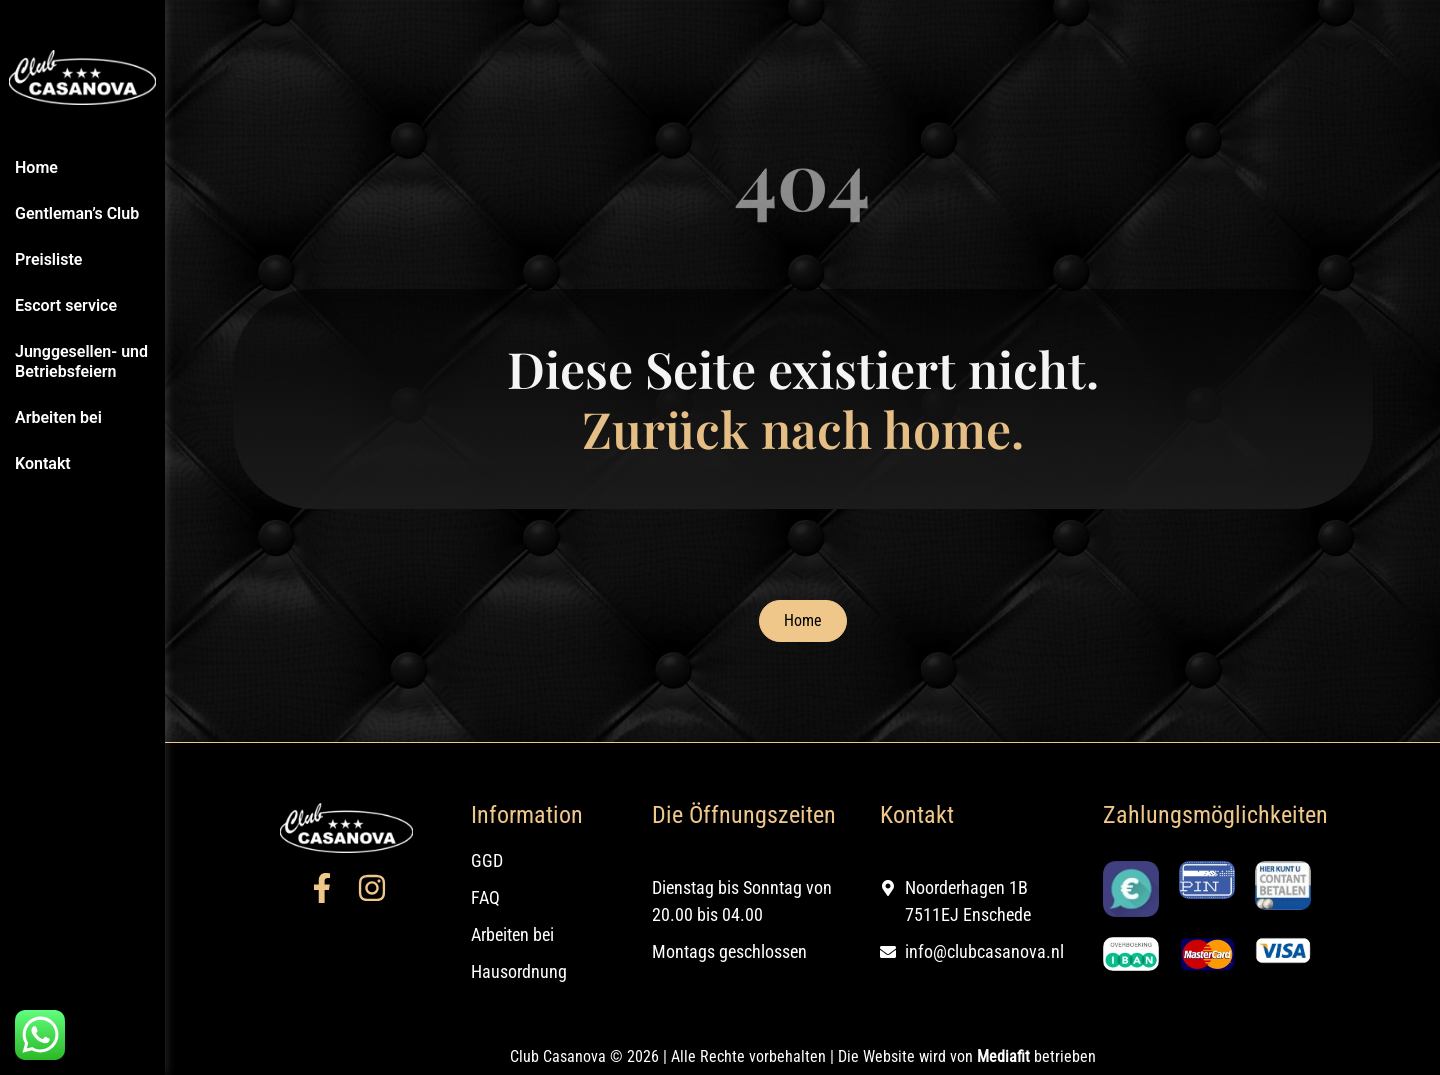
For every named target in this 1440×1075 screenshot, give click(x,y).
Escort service (66, 305)
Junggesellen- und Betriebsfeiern (81, 361)
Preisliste (48, 259)
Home (36, 167)
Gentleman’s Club (77, 213)
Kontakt (43, 463)
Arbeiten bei (58, 417)
